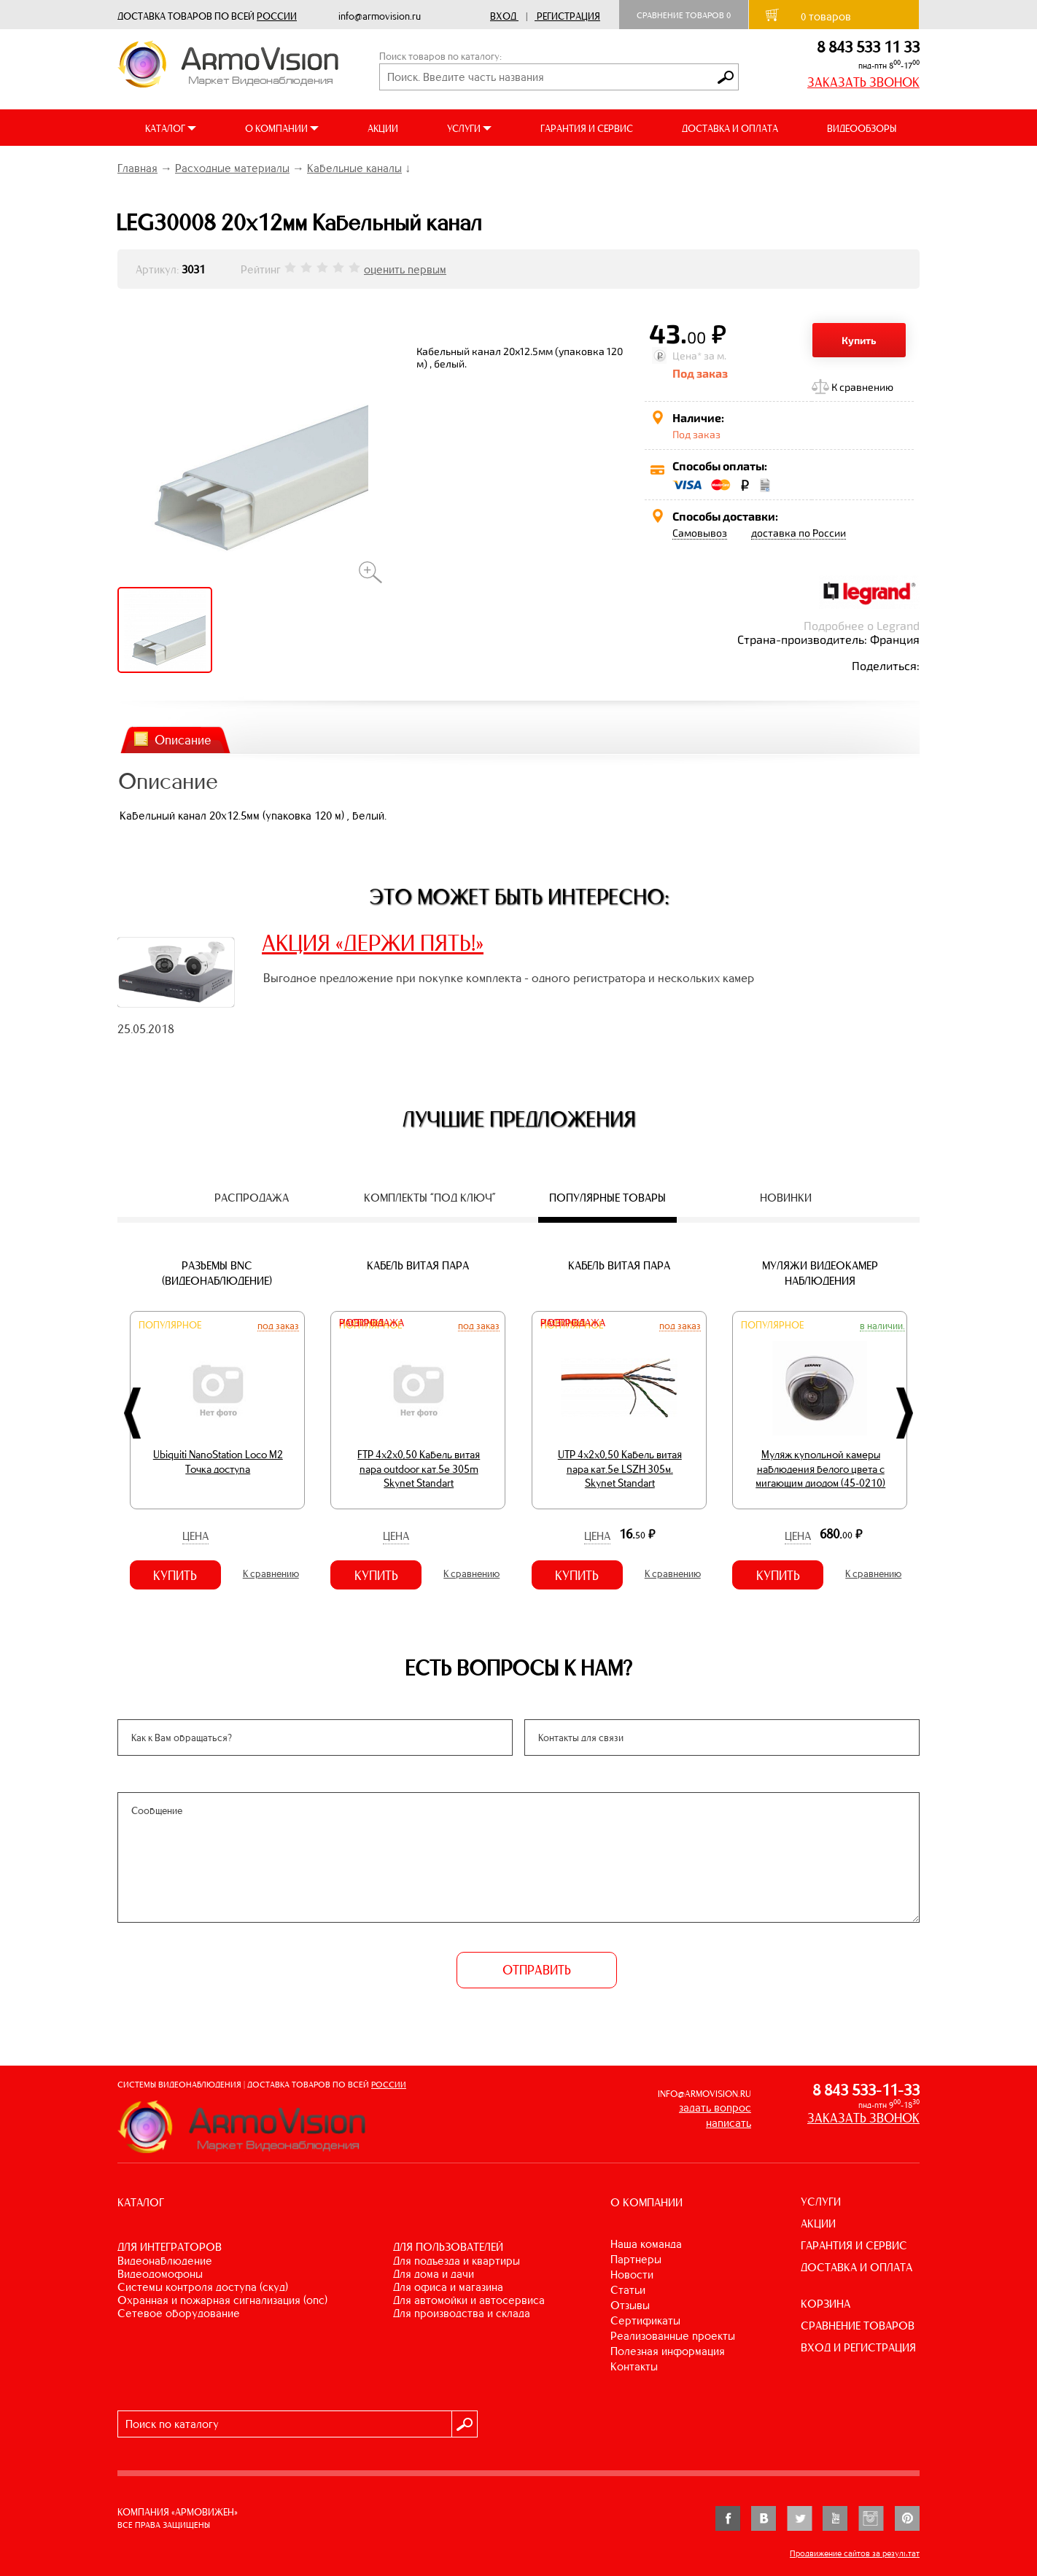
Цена (195, 1536)
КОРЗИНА (825, 2304)
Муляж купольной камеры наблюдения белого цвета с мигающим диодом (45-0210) (820, 1469)
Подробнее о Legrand (862, 625)
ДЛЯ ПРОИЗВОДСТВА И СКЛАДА (461, 2313)
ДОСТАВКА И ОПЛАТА (730, 128)
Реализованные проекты (672, 2336)
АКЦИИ (383, 128)
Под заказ (278, 1325)
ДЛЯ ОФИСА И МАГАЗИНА (448, 2287)
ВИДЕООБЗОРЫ (861, 128)
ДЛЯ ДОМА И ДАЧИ (433, 2274)
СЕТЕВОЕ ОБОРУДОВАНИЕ (178, 2313)
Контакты (634, 2366)
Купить (859, 340)
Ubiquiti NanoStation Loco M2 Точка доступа (218, 1462)
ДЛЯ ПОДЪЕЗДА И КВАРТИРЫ (456, 2261)
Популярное (170, 1325)
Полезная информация (667, 2351)
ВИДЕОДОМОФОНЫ (160, 2274)
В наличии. (882, 1325)
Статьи (627, 2290)
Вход (503, 16)
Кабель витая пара (418, 1265)
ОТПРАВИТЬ (536, 1970)
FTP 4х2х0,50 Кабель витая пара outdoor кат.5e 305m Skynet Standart (418, 1469)
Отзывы (630, 2305)
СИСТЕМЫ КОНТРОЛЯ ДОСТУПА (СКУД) (202, 2287)
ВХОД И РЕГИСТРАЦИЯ (858, 2347)
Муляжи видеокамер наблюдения (820, 1273)
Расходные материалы (232, 168)
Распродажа (371, 1323)
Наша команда (646, 2244)
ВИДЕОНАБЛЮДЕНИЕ (164, 2261)
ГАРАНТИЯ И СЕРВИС (586, 128)
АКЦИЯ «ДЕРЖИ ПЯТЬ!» (372, 943)
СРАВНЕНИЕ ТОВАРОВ (857, 2325)
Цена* (687, 355)
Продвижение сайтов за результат (855, 2553)
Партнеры (635, 2259)
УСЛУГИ (821, 2202)
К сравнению (862, 387)
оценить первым (405, 269)
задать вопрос (715, 2107)
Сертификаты (645, 2320)
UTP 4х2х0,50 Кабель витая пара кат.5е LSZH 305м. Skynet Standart (620, 1469)
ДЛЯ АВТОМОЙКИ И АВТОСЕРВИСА (469, 2300)
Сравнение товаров (684, 15)
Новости (631, 2274)
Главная (137, 168)
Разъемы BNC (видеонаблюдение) (217, 1273)
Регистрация (568, 16)
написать (728, 2123)
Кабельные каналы (354, 168)
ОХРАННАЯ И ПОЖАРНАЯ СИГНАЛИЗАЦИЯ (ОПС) (222, 2300)
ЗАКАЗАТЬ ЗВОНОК (863, 82)
